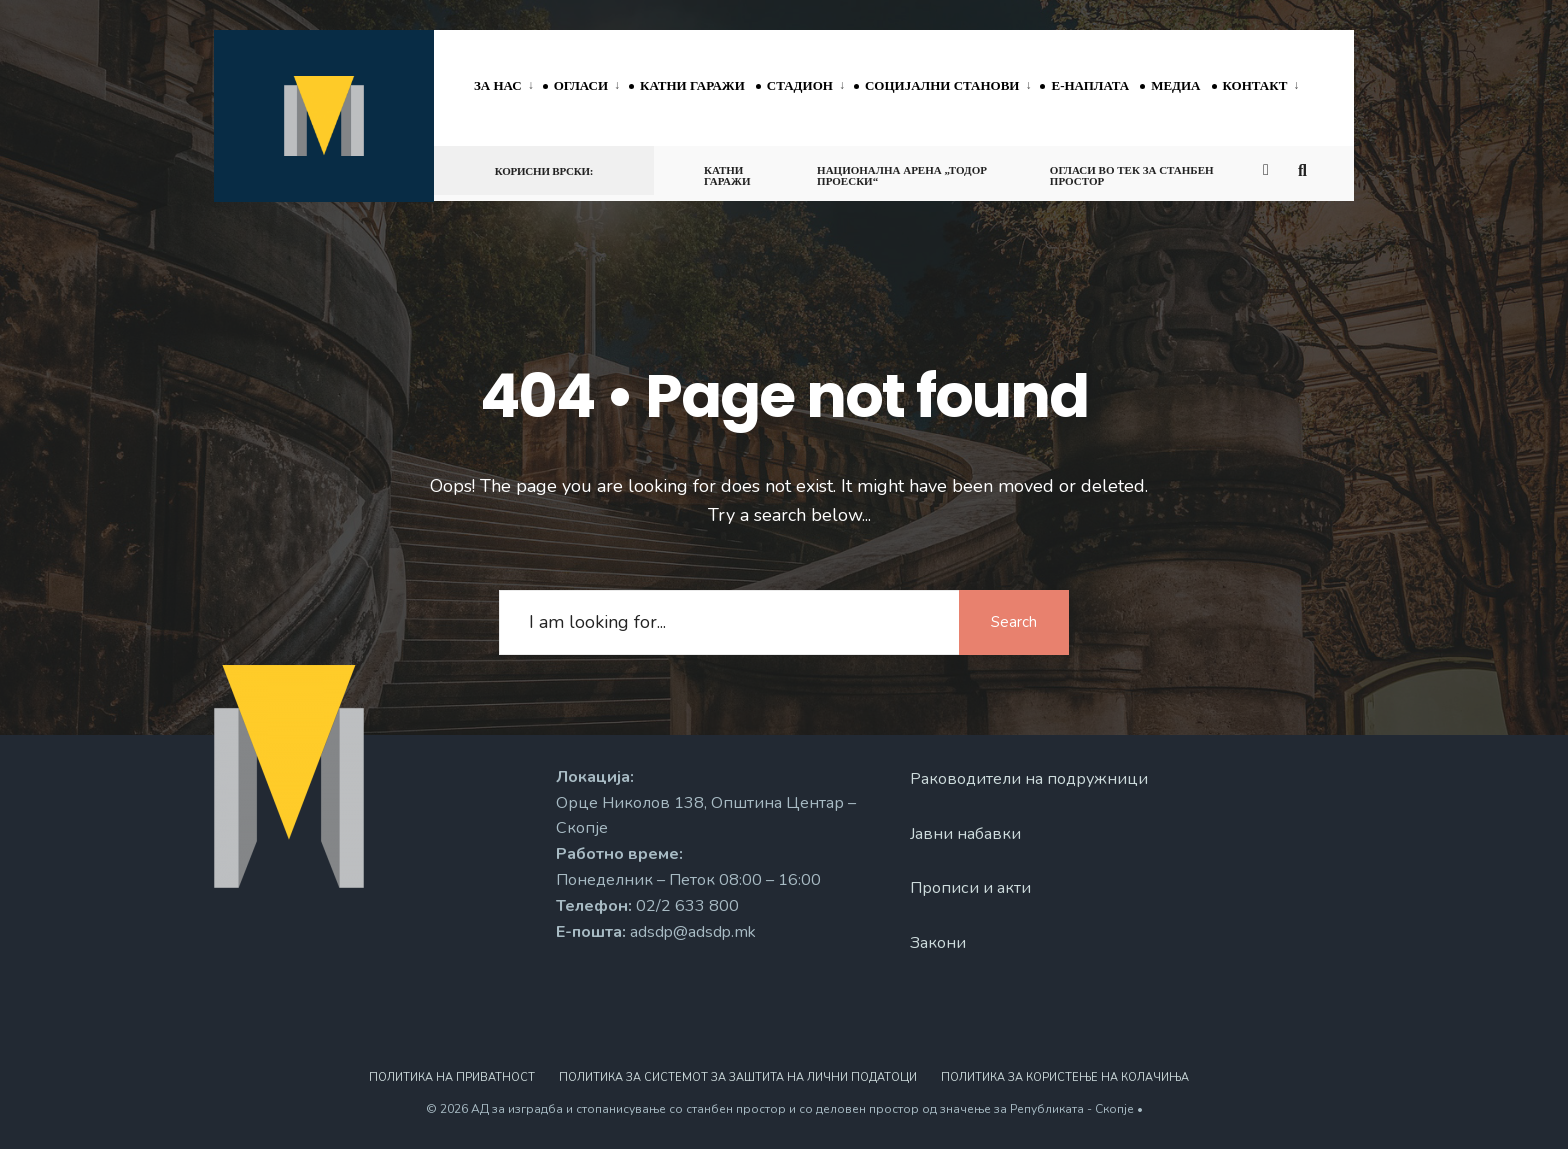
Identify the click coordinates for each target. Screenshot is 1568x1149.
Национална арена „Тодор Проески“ (902, 175)
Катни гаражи (692, 85)
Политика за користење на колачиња (1065, 1077)
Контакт (1255, 85)
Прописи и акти (970, 888)
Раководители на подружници (1029, 779)
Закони (938, 943)
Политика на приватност (452, 1077)
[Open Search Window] (1306, 169)
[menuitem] (508, 87)
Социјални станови (942, 85)
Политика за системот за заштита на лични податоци (738, 1077)
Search (1014, 622)
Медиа (1175, 85)
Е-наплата (1090, 85)
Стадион (800, 85)
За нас (498, 85)
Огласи (581, 85)
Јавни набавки (965, 834)
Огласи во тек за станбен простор (1132, 175)
